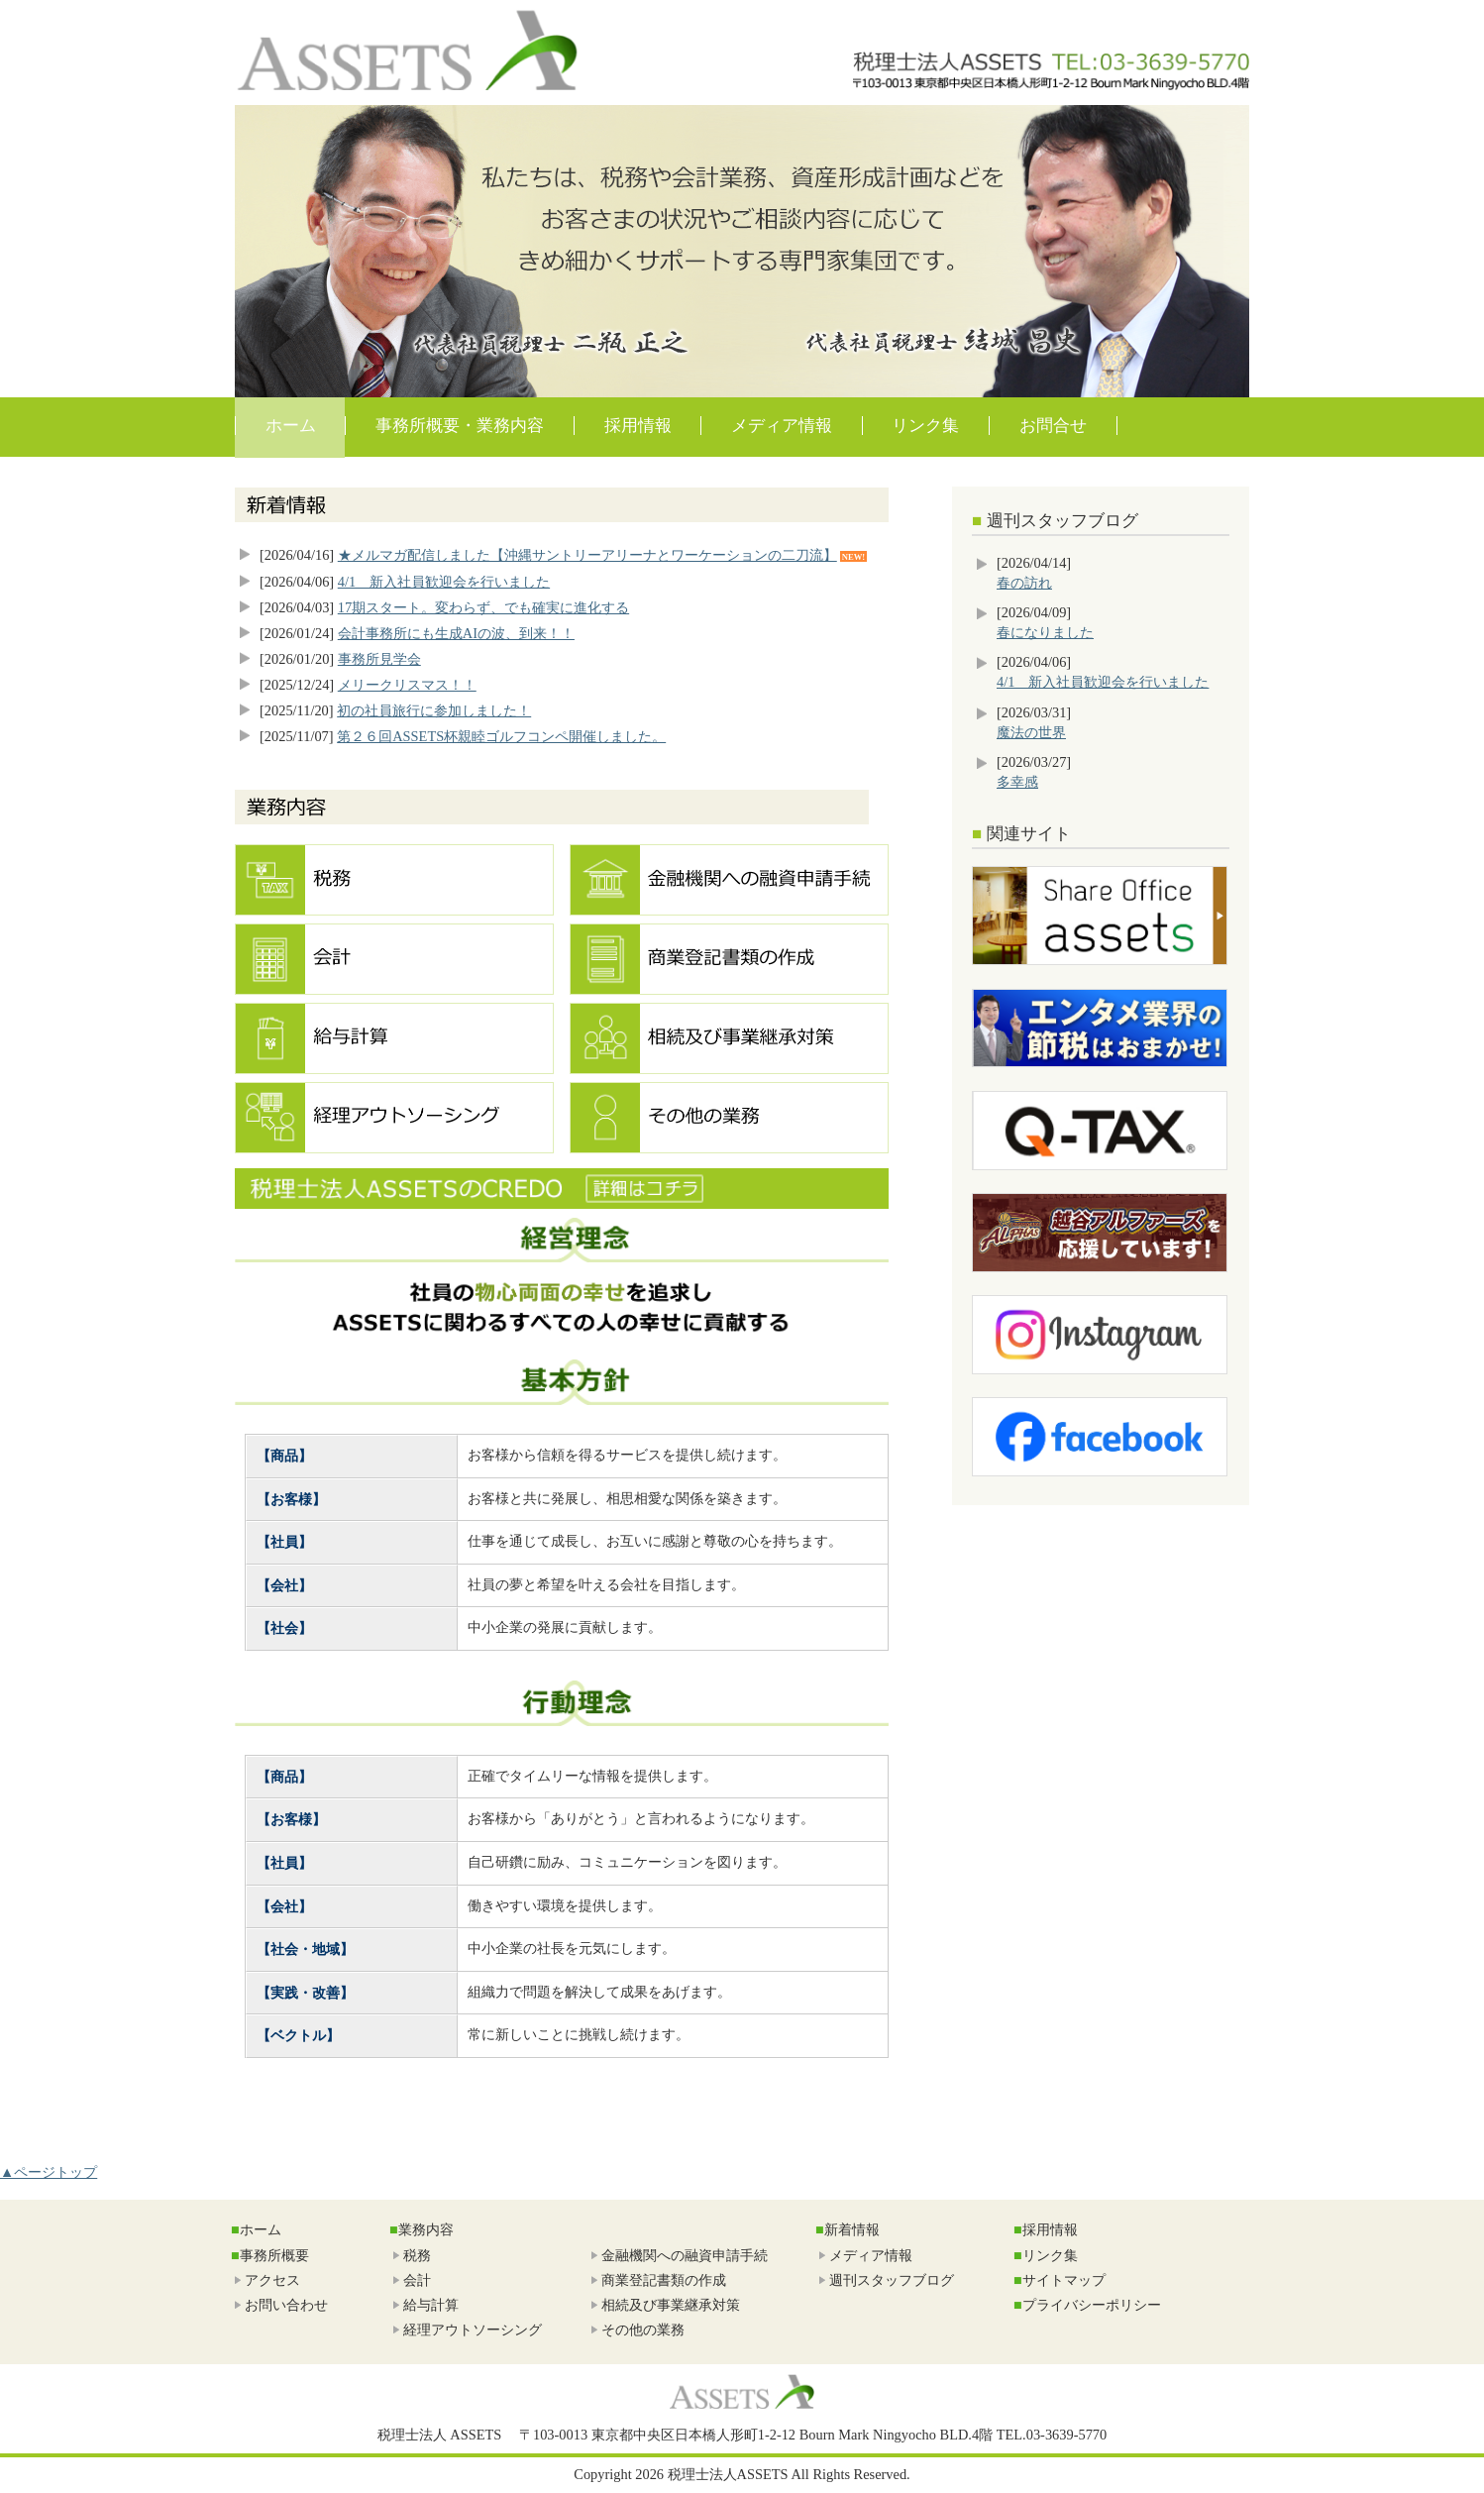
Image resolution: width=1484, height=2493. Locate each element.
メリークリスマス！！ (407, 685)
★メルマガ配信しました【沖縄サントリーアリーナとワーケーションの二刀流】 (587, 555)
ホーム (290, 425)
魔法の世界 (1031, 732)
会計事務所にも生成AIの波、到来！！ (456, 633)
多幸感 (1017, 782)
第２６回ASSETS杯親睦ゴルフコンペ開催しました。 (501, 736)
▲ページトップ (48, 2172)
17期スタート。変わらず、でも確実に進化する (483, 607)
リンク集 (925, 425)
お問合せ (1053, 425)
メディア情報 (781, 425)
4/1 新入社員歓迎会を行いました (444, 582)
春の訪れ (1024, 583)
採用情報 (638, 425)
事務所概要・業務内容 (459, 425)
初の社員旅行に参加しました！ (434, 710)
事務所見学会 (379, 659)
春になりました (1045, 632)
